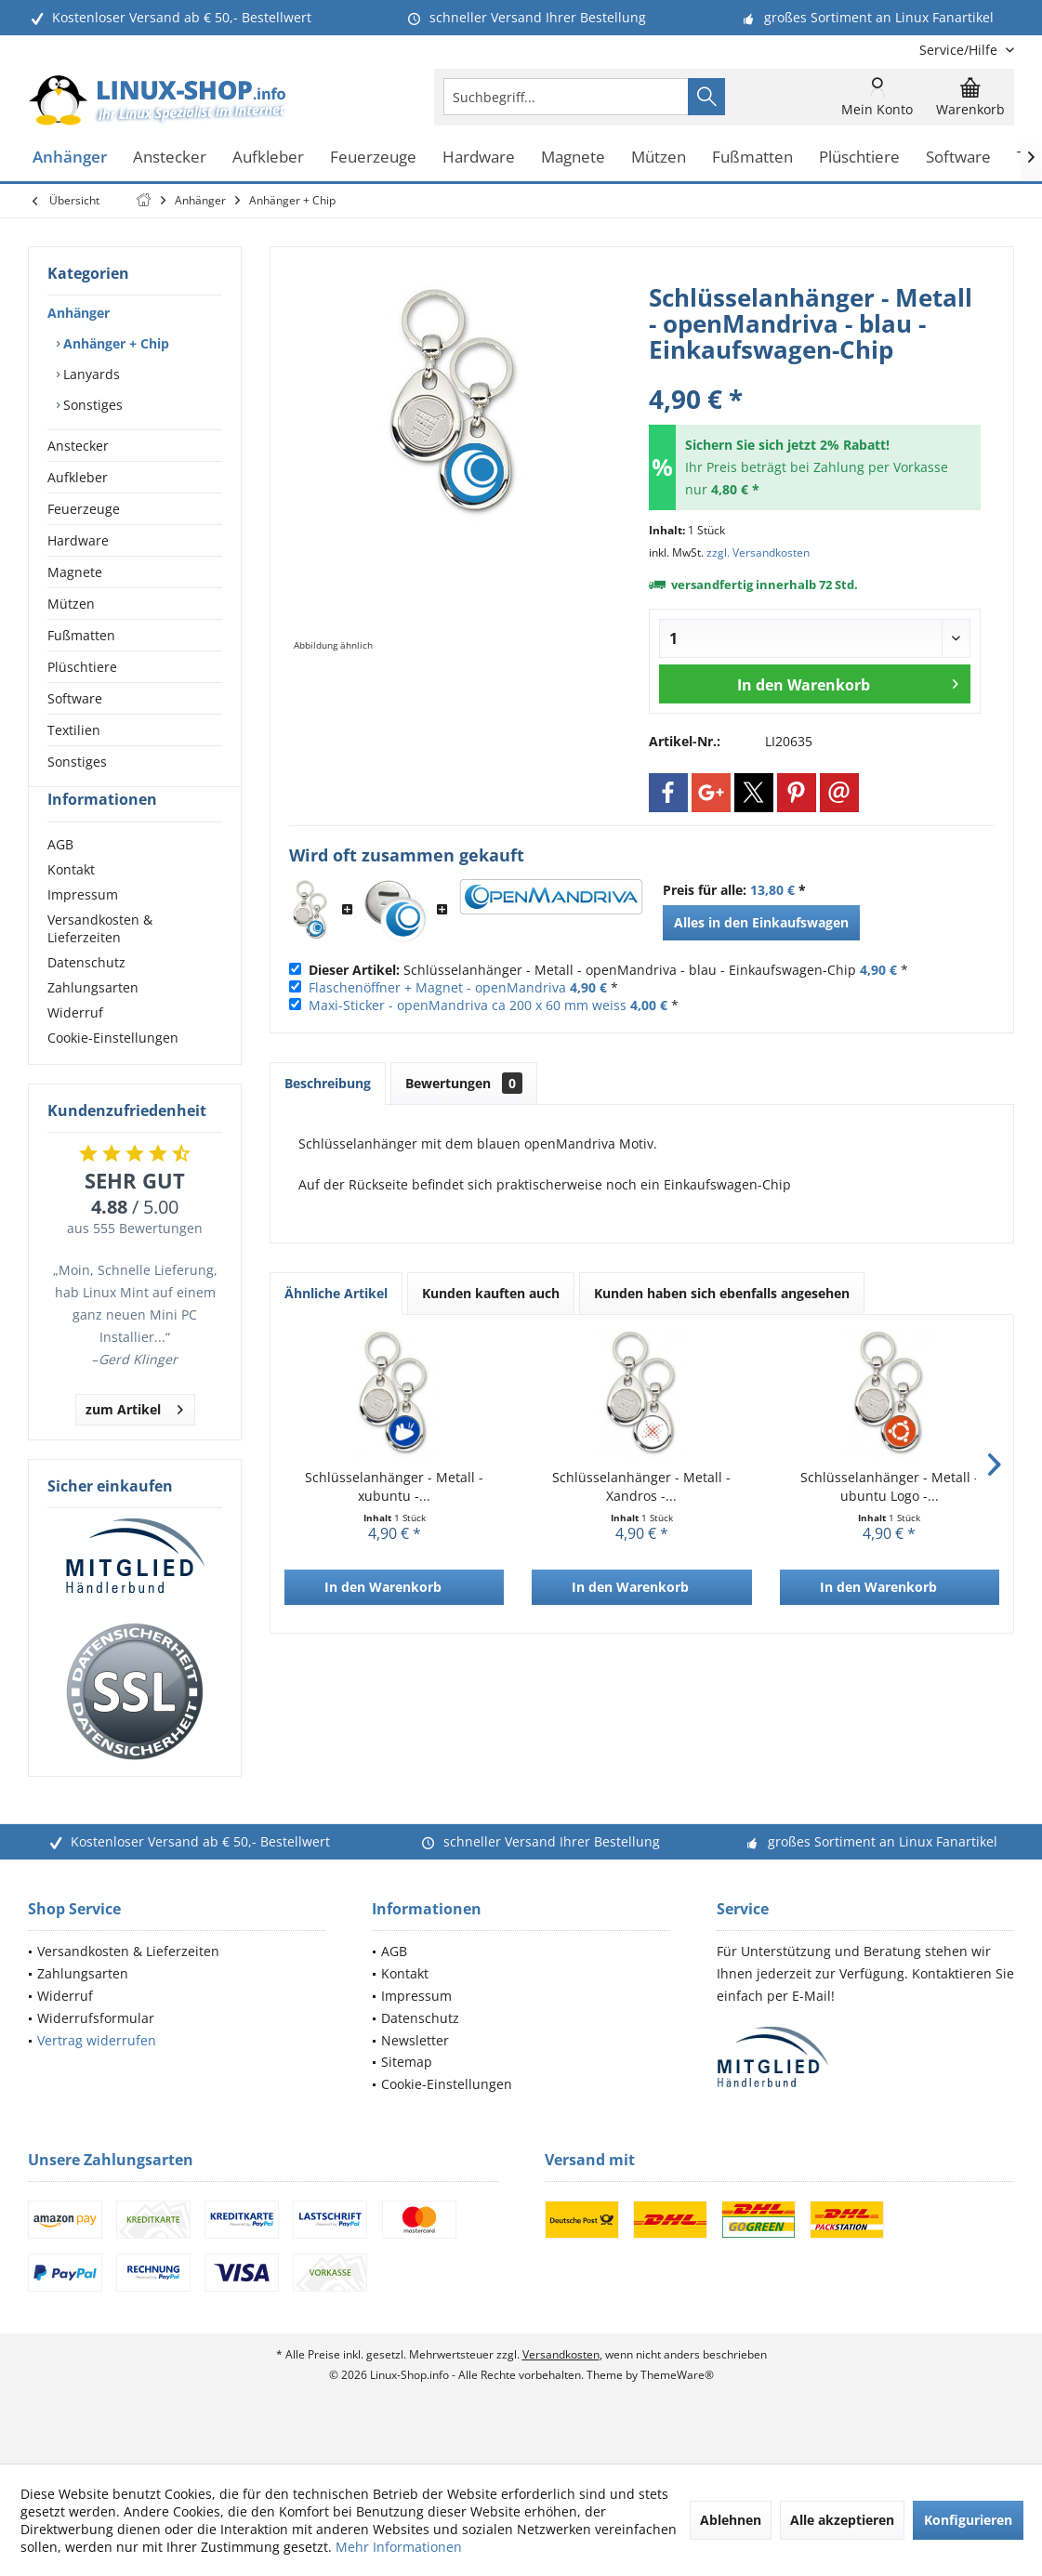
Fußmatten (81, 635)
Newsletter (415, 2074)
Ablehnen (730, 2520)
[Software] (958, 157)
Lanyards (89, 374)
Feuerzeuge (83, 509)
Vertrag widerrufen (96, 2074)
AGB (60, 878)
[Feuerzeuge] (373, 157)
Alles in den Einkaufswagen (761, 922)
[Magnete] (573, 157)
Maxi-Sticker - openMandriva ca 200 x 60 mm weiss (468, 1005)
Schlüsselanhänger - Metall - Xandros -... (641, 1486)
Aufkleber (77, 477)
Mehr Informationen (399, 2547)
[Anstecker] (169, 157)
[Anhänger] (70, 157)
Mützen (71, 603)
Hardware (78, 540)
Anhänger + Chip (114, 343)
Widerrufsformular (95, 2051)
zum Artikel (134, 1440)
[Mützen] (658, 157)
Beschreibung (327, 1083)
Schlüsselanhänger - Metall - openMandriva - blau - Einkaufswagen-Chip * (608, 970)
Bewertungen (463, 1083)
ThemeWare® (677, 2408)
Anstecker (78, 445)
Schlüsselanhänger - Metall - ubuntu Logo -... (889, 1486)
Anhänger (78, 313)
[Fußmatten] (752, 157)
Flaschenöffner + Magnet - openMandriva (437, 987)
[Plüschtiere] (859, 157)
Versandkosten (561, 2388)
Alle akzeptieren (842, 2520)
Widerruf (75, 1046)
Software (74, 698)
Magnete (74, 572)
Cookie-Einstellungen (112, 1071)
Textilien (73, 730)
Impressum (82, 928)
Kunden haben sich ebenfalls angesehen (722, 1293)
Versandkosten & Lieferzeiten (99, 961)
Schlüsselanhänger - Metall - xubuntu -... (394, 1486)
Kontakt (71, 903)
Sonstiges (91, 405)
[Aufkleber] (268, 157)
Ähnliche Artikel (336, 1293)
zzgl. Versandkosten (758, 552)
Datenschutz (86, 996)
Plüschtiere (82, 667)
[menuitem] (959, 49)
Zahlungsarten (92, 1021)
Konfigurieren (968, 2520)
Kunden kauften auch (491, 1293)
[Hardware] (478, 157)
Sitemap (406, 2095)
